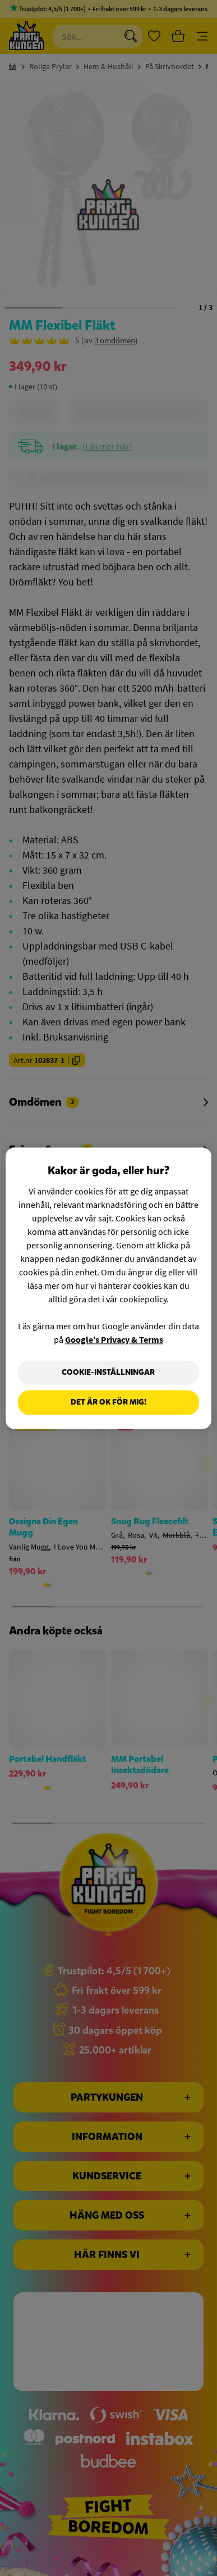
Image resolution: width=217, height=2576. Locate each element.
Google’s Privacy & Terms (114, 1339)
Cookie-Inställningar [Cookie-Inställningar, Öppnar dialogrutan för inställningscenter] (108, 1372)
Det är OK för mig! (108, 1402)
